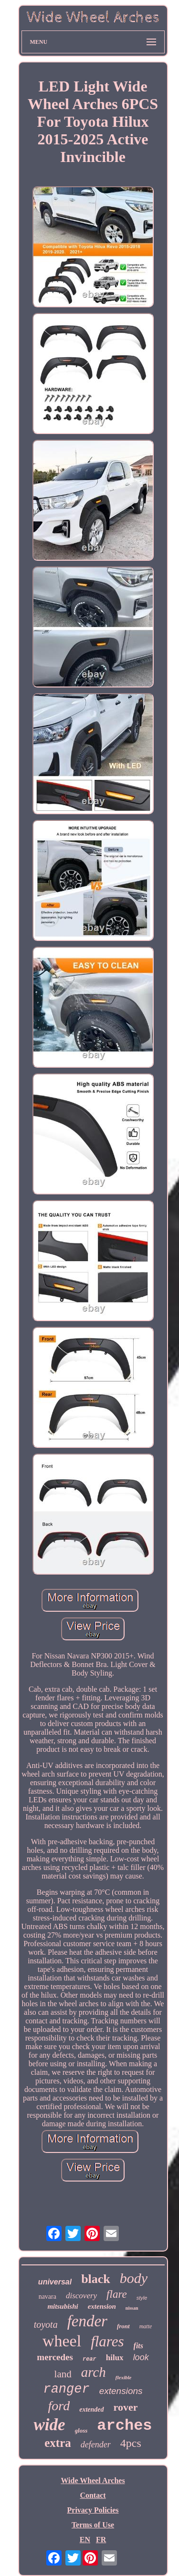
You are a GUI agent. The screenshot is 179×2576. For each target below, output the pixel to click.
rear (89, 2359)
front (123, 2326)
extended (91, 2409)
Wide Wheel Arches (93, 2480)
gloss (81, 2430)
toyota (46, 2324)
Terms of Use (93, 2525)
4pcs (130, 2443)
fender (87, 2321)
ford (59, 2405)
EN (85, 2540)
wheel (61, 2341)
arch (93, 2372)
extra (57, 2442)
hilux (115, 2357)
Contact (92, 2495)
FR (101, 2540)
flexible (124, 2377)
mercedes (55, 2357)
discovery (81, 2295)
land (63, 2374)
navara (47, 2296)
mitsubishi (62, 2306)
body (133, 2278)
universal (55, 2282)
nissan (132, 2308)
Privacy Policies (93, 2510)
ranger (66, 2389)
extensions (121, 2391)
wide (49, 2424)
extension (102, 2306)
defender (96, 2444)
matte (145, 2326)
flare (116, 2294)
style (142, 2298)
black (95, 2279)
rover (126, 2407)
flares (107, 2341)
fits (138, 2346)
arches (124, 2426)
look (141, 2357)
